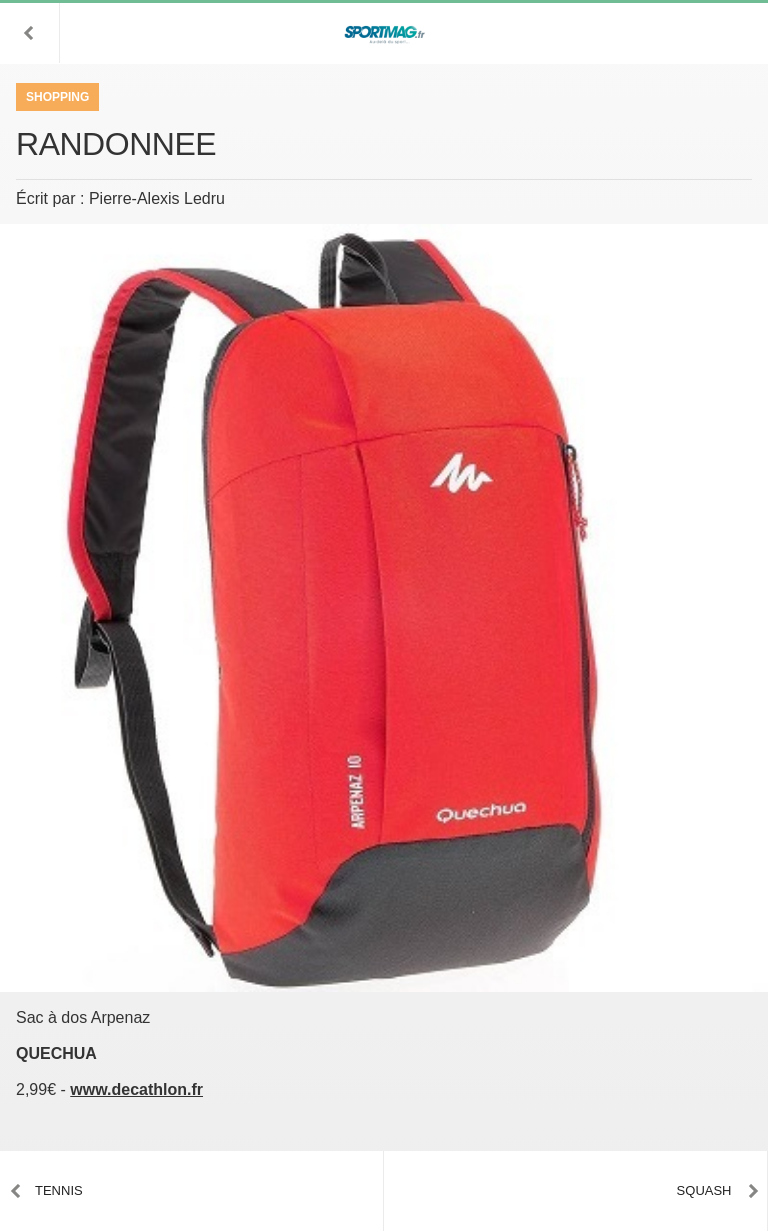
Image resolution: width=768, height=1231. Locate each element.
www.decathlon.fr (136, 1089)
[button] (30, 33)
